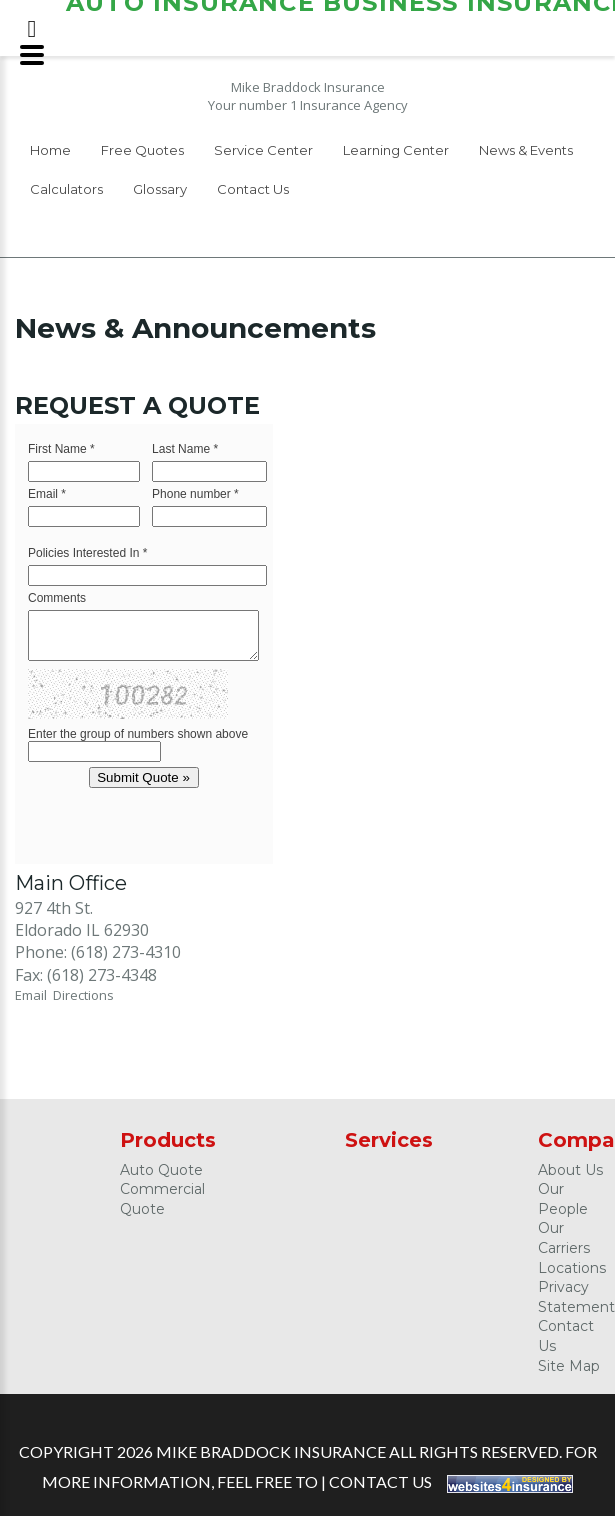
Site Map (569, 1366)
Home (50, 150)
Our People (563, 1199)
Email (34, 995)
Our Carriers (564, 1238)
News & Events (526, 150)
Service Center (263, 150)
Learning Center (396, 150)
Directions (83, 995)
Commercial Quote (162, 1199)
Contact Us (253, 189)
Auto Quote (161, 1170)
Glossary (160, 189)
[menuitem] (50, 153)
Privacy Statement (576, 1297)
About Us (570, 1170)
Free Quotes (142, 150)
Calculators (66, 189)
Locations (572, 1268)
